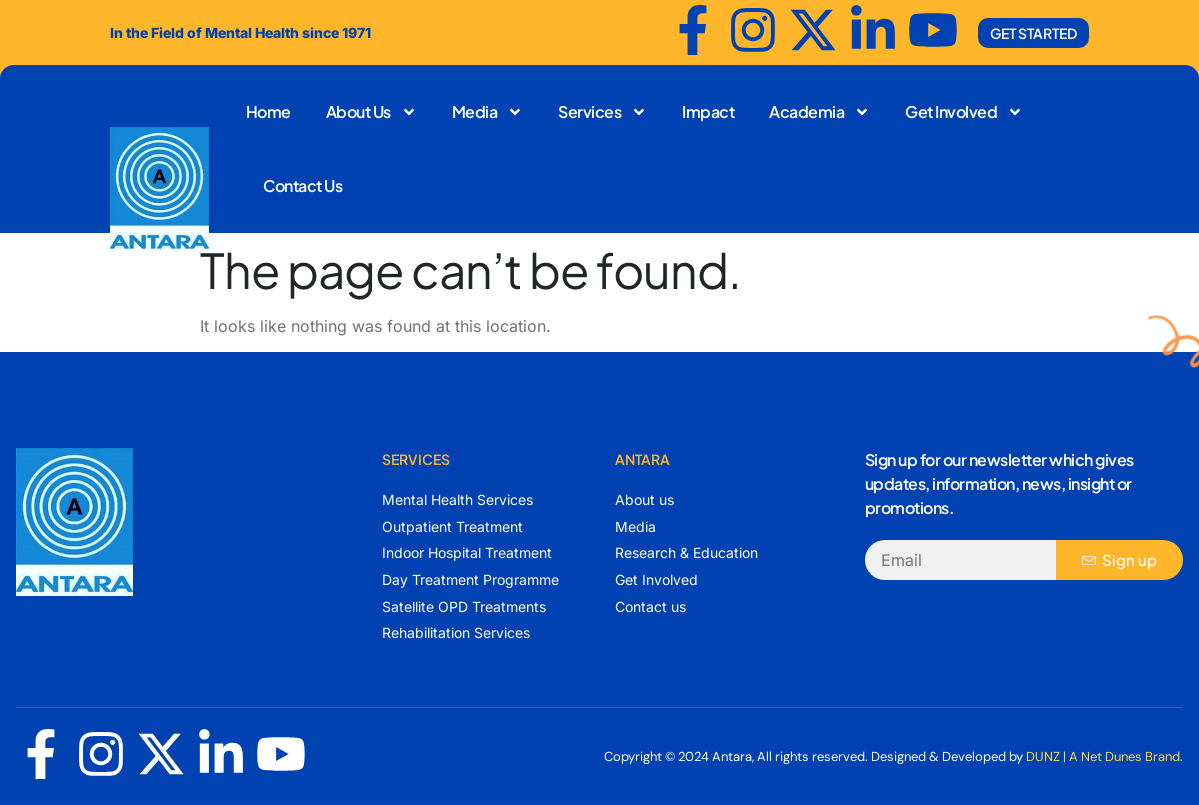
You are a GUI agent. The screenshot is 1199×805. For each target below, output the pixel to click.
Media (488, 112)
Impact (708, 111)
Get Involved (964, 112)
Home (268, 111)
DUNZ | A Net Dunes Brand (1103, 756)
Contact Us (302, 185)
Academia (819, 112)
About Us (371, 112)
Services (602, 112)
